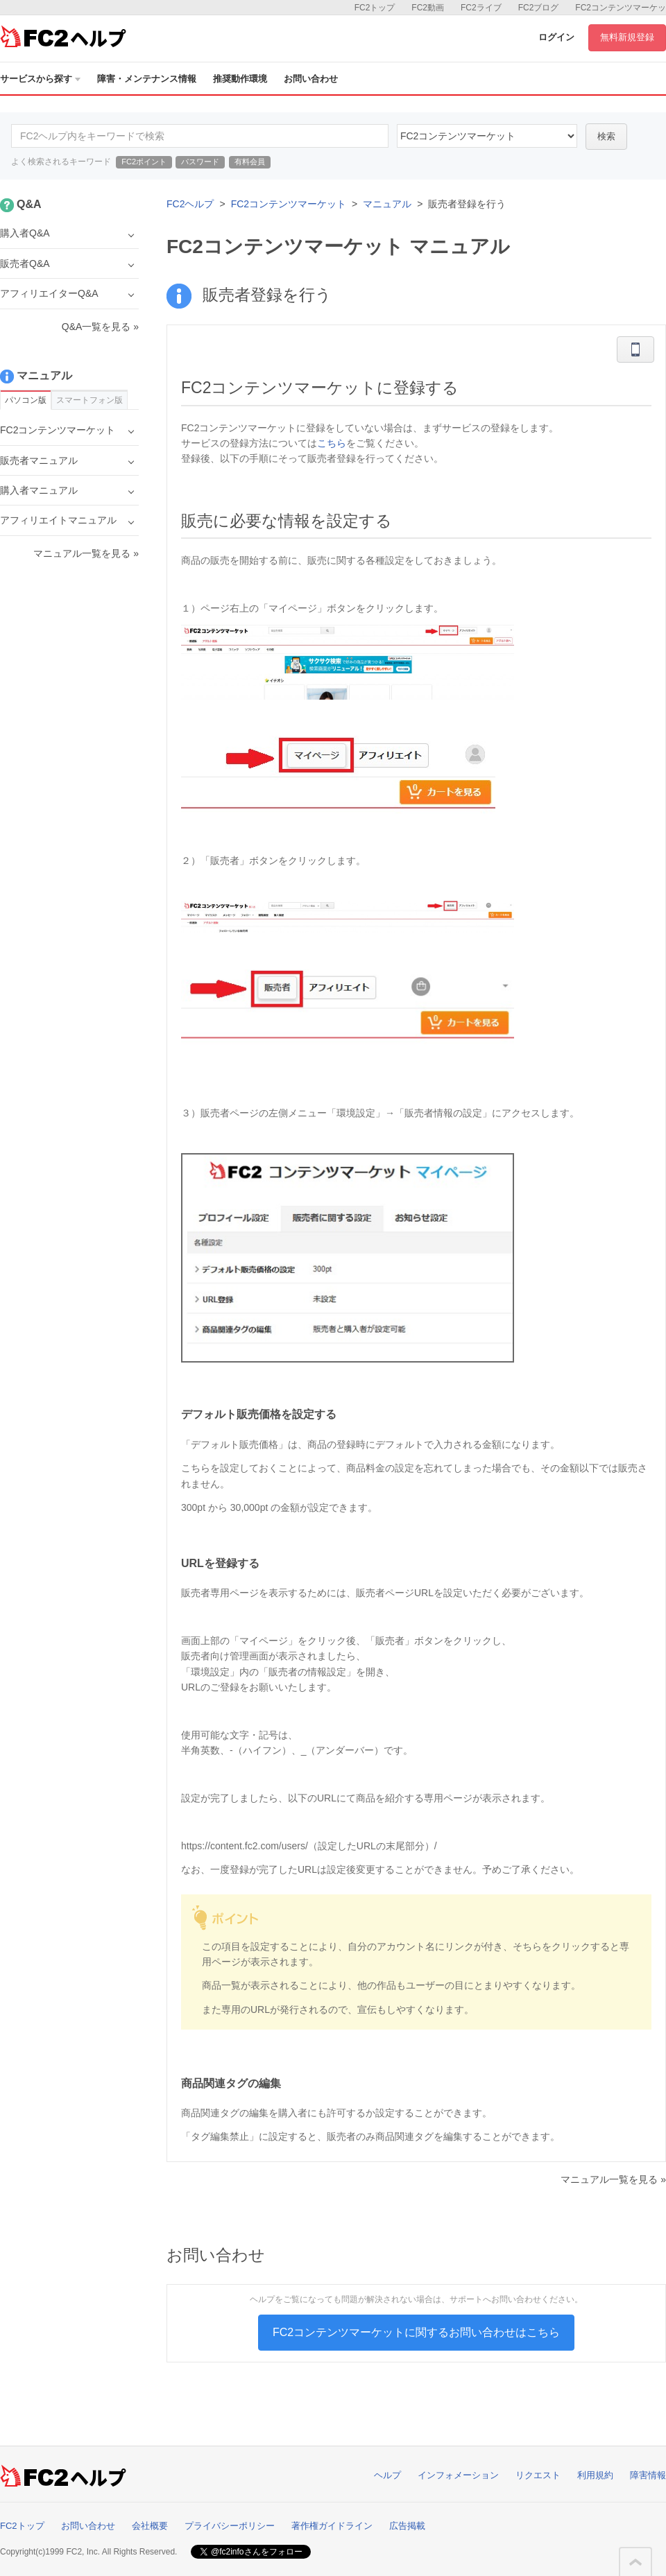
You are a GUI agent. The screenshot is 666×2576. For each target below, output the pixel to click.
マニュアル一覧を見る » (613, 2179)
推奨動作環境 (240, 79)
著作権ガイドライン (332, 2526)
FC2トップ (375, 7)
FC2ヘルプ (190, 203)
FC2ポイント (143, 161)
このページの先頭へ (635, 2562)
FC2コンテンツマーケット (288, 203)
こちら (331, 443)
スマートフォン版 (89, 400)
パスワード (200, 161)
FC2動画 (427, 7)
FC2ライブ (481, 7)
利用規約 (595, 2475)
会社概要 (150, 2526)
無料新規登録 (627, 37)
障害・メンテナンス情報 (146, 79)
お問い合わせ (311, 79)
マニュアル (387, 203)
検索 (606, 136)
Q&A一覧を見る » (100, 326)
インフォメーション (458, 2475)
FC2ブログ (538, 7)
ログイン (556, 37)
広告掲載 (407, 2526)
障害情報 (648, 2475)
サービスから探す (40, 79)
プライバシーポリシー (230, 2526)
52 (487, 136)
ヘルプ (387, 2475)
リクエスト (538, 2475)
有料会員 (249, 161)
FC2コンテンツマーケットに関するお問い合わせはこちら (416, 2332)
